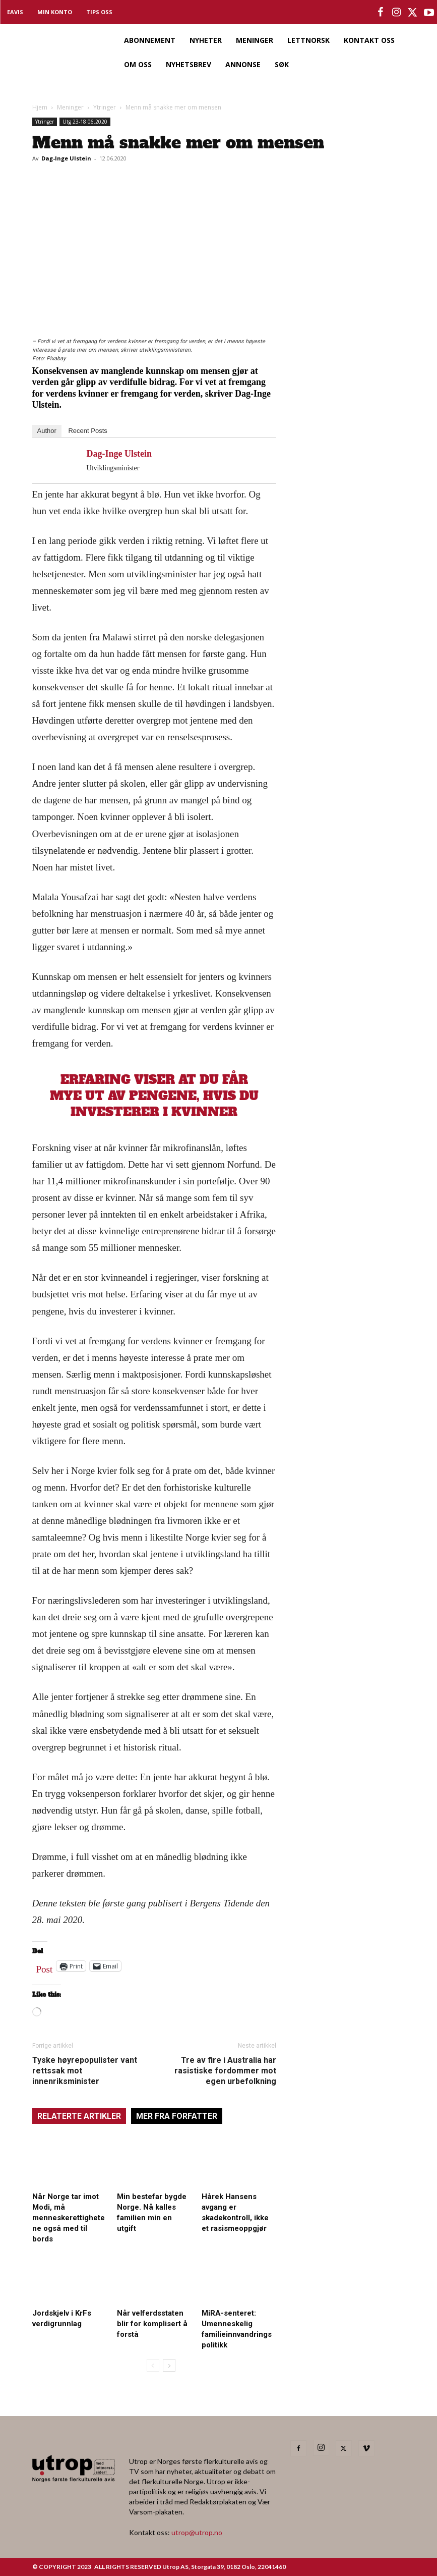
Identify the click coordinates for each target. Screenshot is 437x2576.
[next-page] (169, 2365)
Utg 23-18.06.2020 (85, 121)
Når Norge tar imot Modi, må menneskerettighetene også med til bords (68, 2217)
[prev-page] (153, 2365)
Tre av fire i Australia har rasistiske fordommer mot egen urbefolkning (225, 2070)
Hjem (39, 107)
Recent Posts (87, 430)
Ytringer (104, 107)
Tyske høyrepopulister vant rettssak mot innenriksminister (84, 2070)
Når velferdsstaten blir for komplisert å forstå (152, 2324)
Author (46, 430)
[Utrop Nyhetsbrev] (347, 436)
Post (44, 1967)
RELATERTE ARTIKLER (79, 2116)
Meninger (70, 107)
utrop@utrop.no (196, 2532)
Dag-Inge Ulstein (66, 158)
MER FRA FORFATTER (176, 2116)
